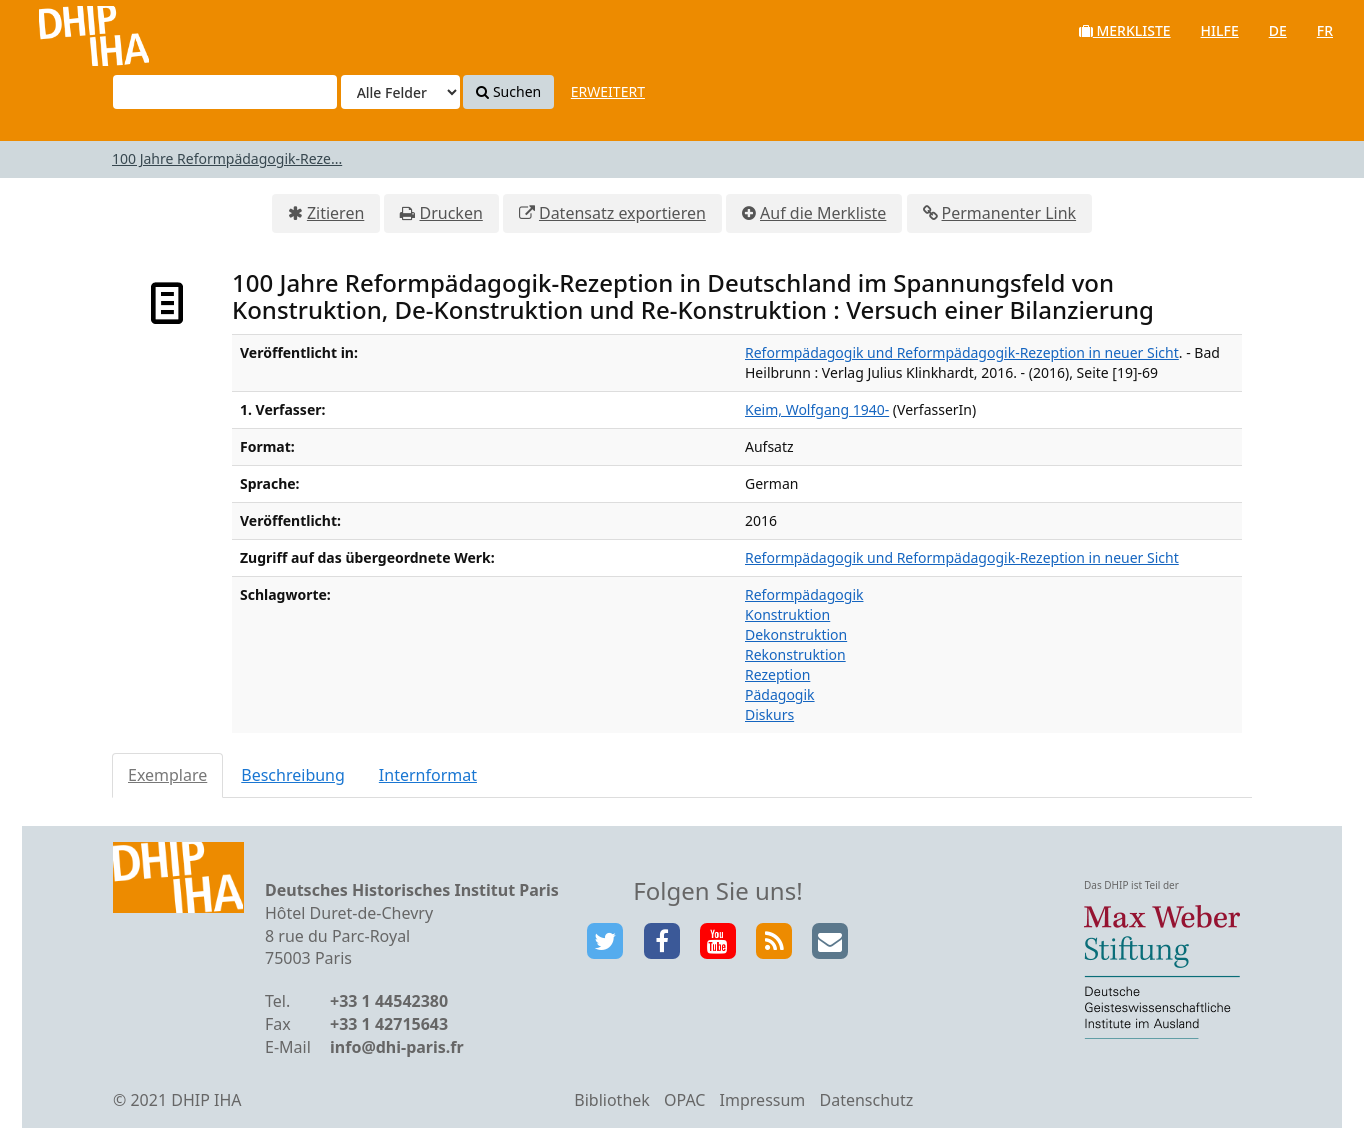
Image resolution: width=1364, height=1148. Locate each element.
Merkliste (1125, 30)
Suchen (508, 91)
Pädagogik (780, 694)
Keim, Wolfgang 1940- (817, 409)
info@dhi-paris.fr (397, 1047)
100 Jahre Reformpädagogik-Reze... (227, 158)
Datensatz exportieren (622, 213)
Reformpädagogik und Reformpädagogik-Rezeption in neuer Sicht (962, 352)
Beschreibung (293, 775)
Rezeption (777, 674)
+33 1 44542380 (389, 1001)
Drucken (450, 213)
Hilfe (1220, 30)
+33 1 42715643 (389, 1024)
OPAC (684, 1100)
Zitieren (335, 213)
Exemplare (167, 775)
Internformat (428, 775)
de (1278, 30)
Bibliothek (612, 1100)
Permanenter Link (1009, 213)
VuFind (68, 30)
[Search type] (400, 92)
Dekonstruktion (796, 634)
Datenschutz (866, 1100)
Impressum (763, 1100)
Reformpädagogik (804, 594)
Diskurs (769, 714)
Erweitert (608, 91)
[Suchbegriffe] (225, 92)
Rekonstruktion (795, 654)
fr (1325, 30)
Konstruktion (787, 614)
